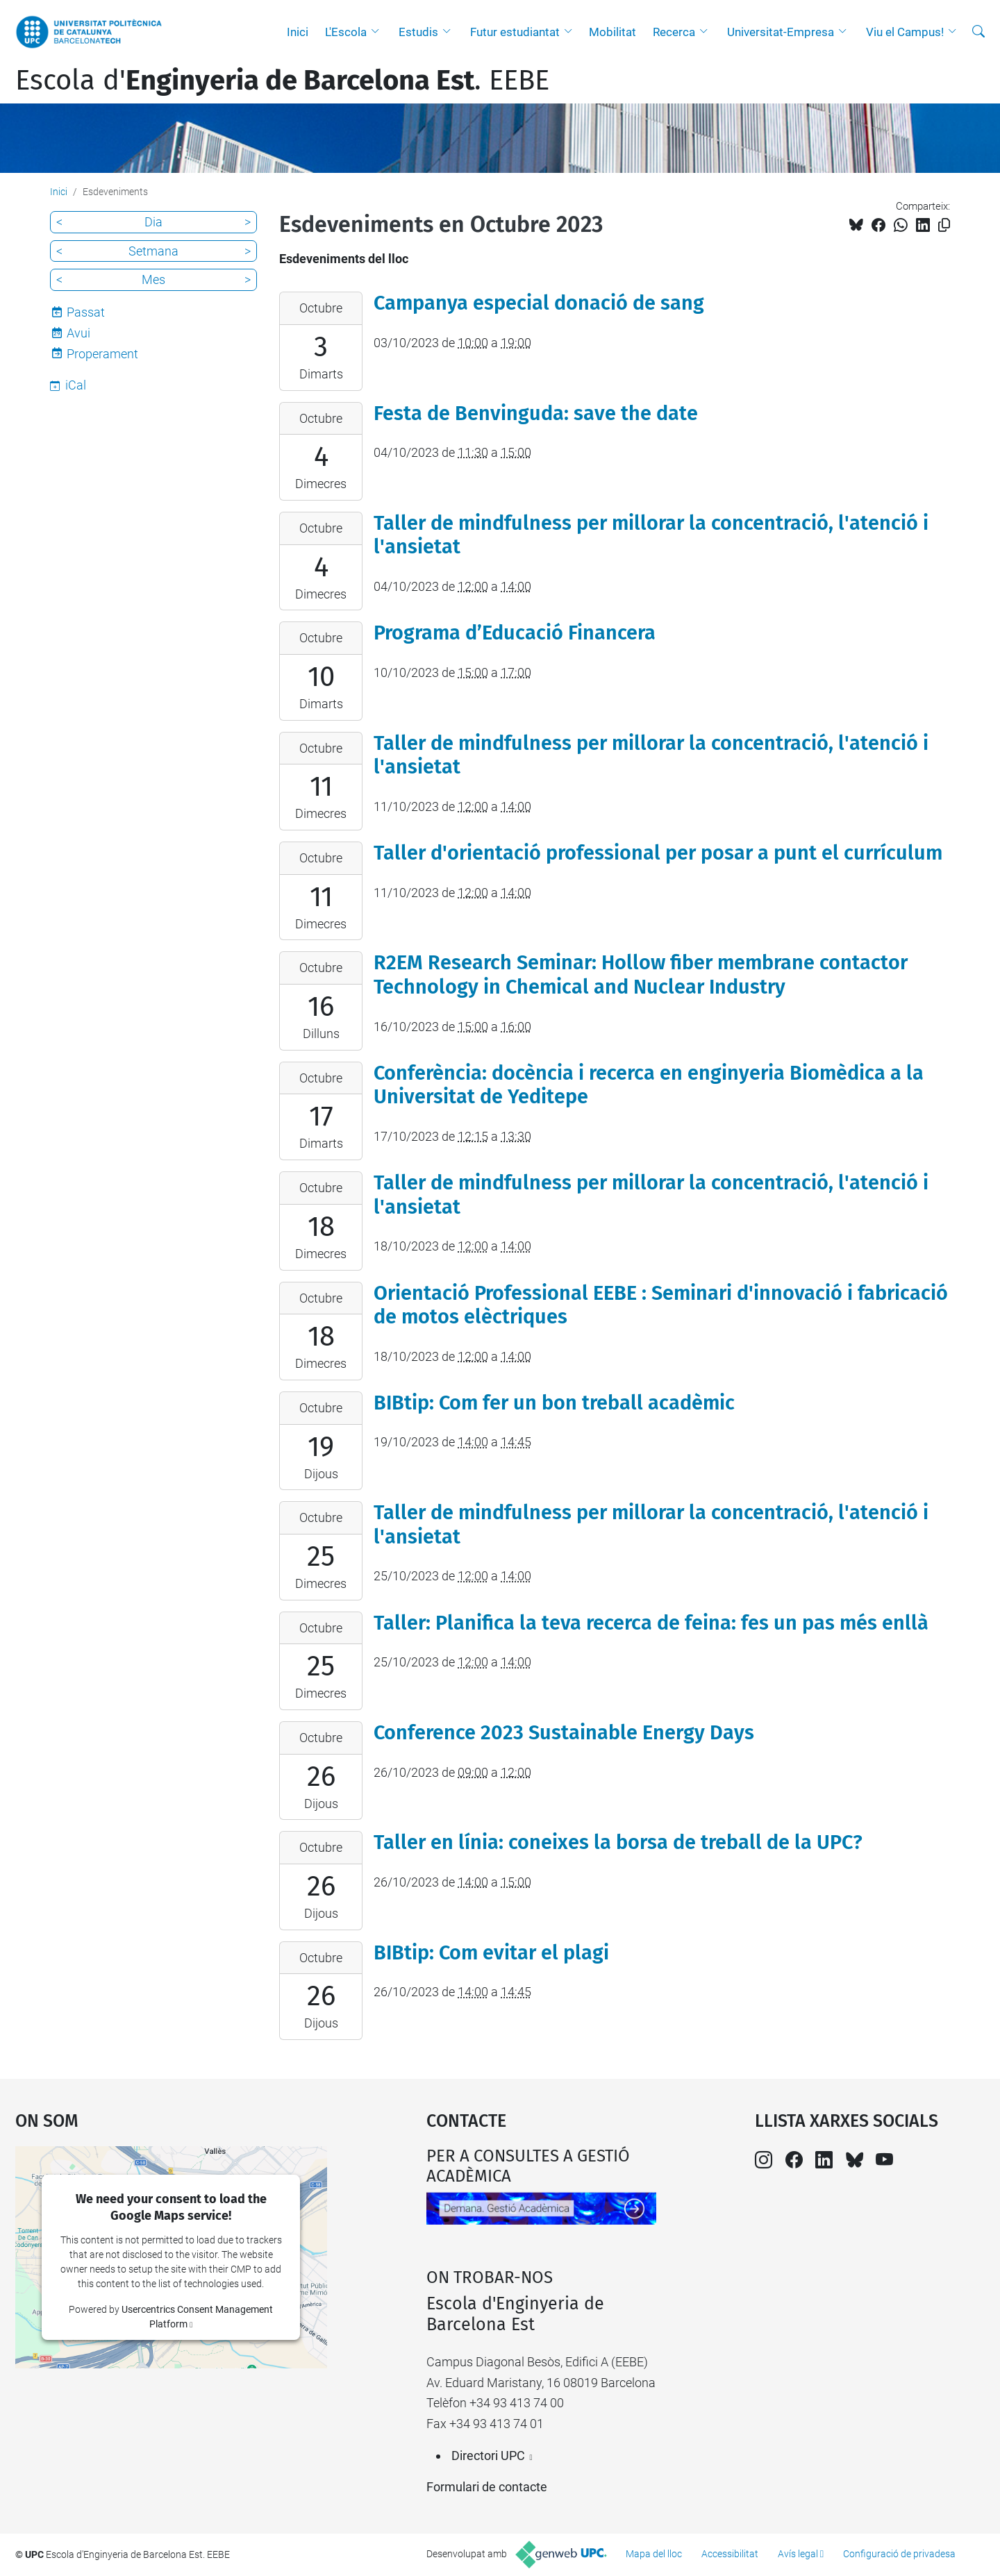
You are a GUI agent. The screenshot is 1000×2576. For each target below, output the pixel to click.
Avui (78, 333)
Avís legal (798, 2553)
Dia (153, 222)
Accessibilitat (729, 2553)
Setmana (153, 251)
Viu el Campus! (905, 32)
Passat (86, 312)
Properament (102, 353)
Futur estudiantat (515, 32)
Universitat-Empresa (780, 32)
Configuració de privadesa (899, 2553)
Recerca (674, 32)
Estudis (418, 32)
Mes (153, 279)
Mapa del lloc (654, 2553)
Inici (297, 32)
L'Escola (346, 32)
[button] (378, 31)
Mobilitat (612, 32)
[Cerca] (978, 32)
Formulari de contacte (486, 2486)
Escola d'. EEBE (282, 80)
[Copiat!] (944, 225)
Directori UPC (488, 2455)
